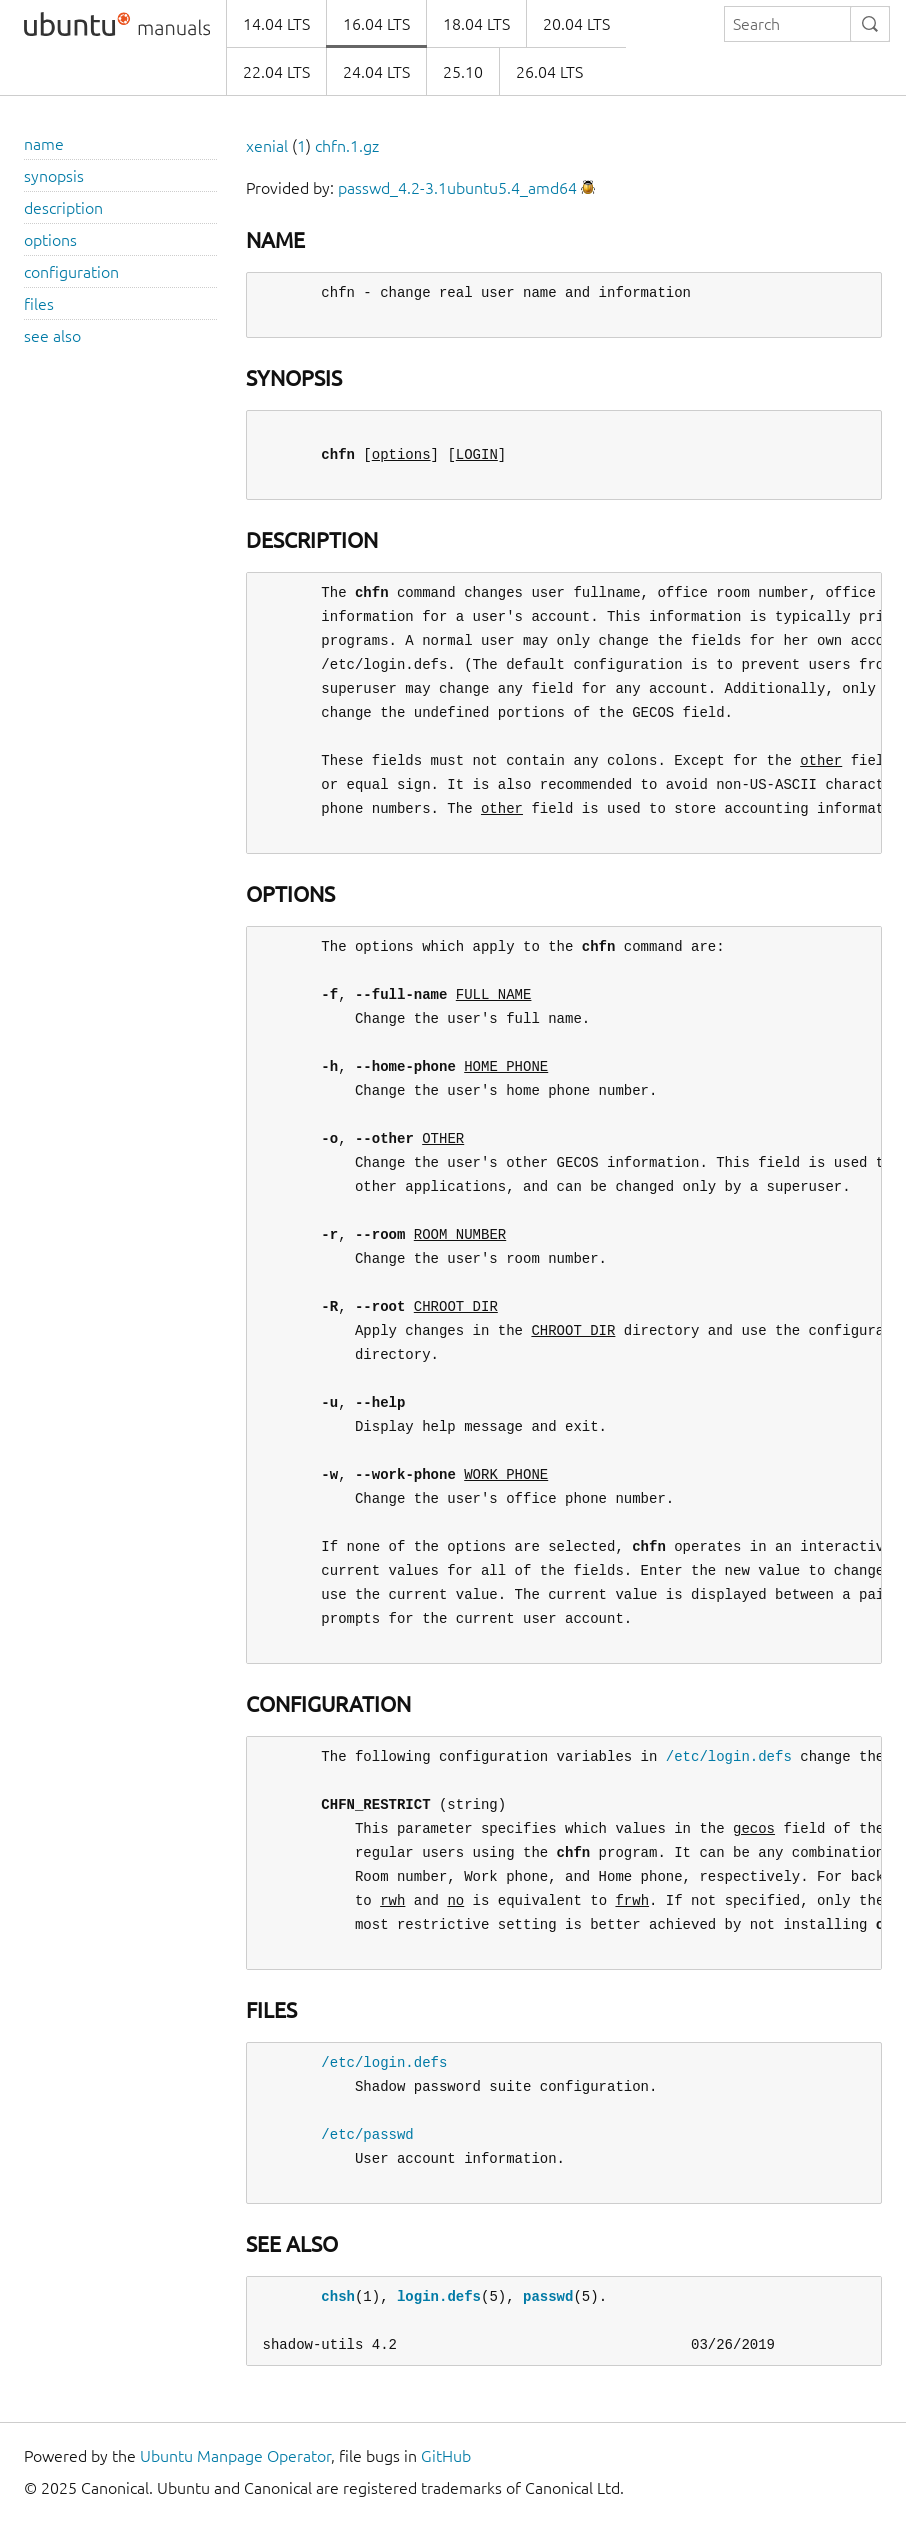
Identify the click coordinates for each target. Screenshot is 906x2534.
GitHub (446, 2456)
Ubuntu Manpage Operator (235, 2456)
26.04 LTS (549, 72)
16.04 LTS (376, 24)
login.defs (439, 2296)
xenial (267, 146)
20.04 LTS (576, 24)
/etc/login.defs (729, 1756)
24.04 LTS (376, 72)
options (50, 240)
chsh (338, 2296)
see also (52, 336)
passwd (548, 2296)
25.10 (463, 72)
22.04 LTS (276, 72)
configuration (71, 272)
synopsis (54, 176)
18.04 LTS (476, 24)
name (44, 144)
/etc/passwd (367, 2134)
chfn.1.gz (347, 146)
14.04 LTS (276, 24)
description (63, 208)
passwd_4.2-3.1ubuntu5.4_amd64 (457, 188)
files (39, 304)
